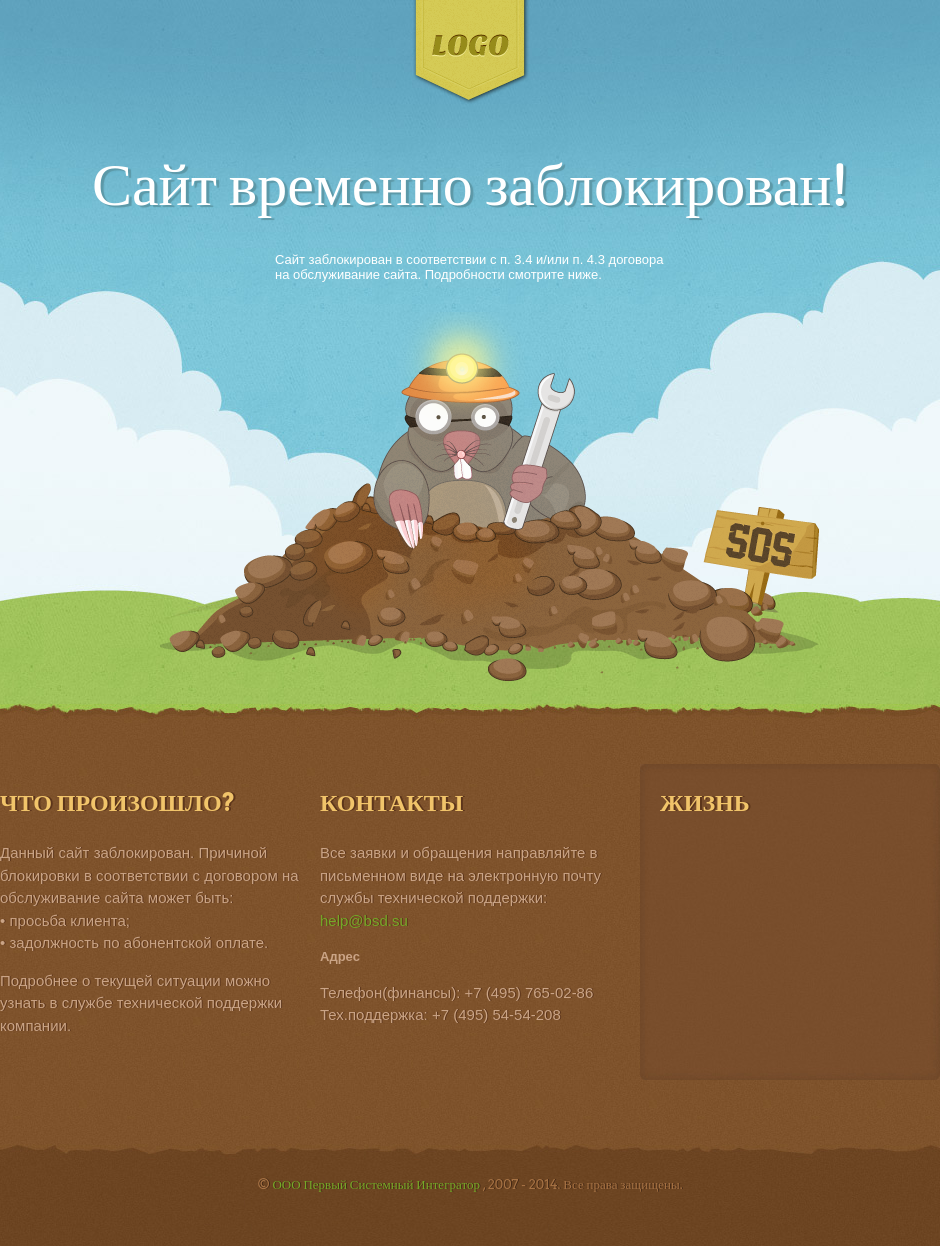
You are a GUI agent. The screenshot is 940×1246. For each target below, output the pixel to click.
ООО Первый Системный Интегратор (377, 1184)
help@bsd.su (364, 920)
